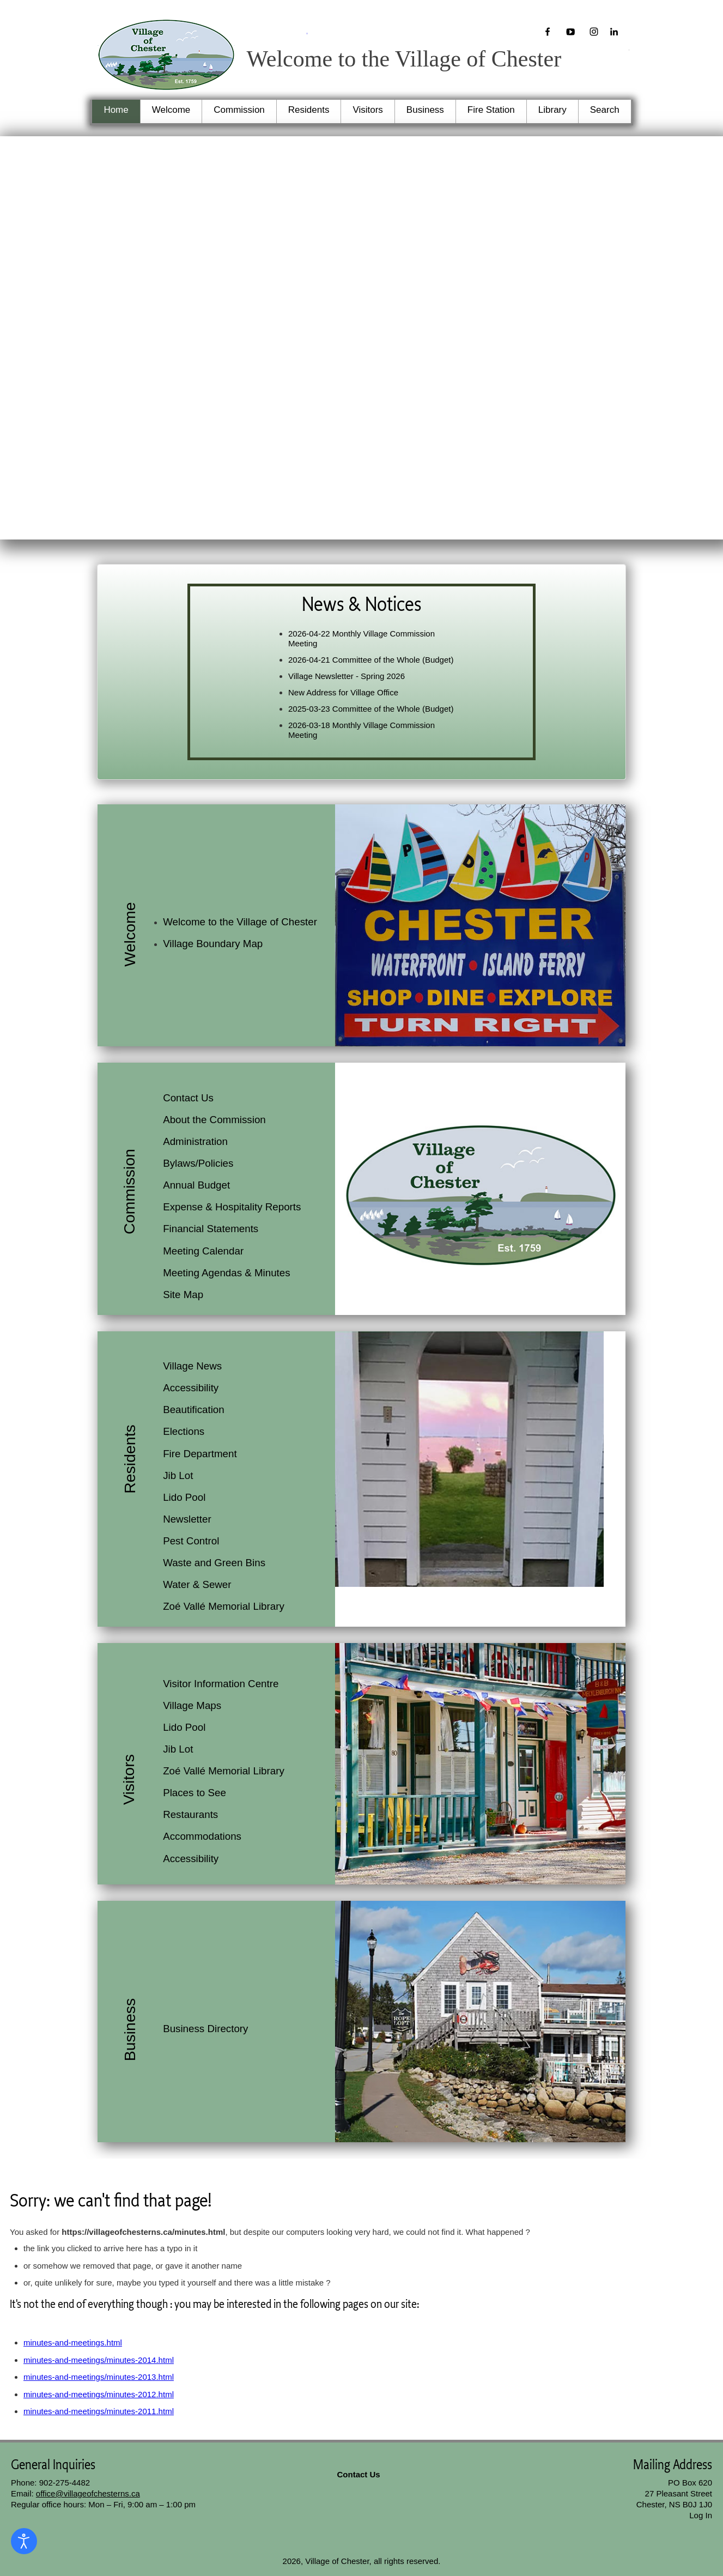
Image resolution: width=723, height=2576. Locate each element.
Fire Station (491, 110)
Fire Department (199, 1453)
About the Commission (214, 1119)
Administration (195, 1141)
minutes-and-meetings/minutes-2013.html (98, 2376)
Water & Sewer (197, 1584)
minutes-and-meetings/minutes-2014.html (98, 2360)
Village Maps (192, 1705)
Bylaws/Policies (198, 1163)
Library (552, 110)
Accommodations (202, 1836)
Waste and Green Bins (214, 1562)
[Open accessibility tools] (24, 2541)
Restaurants (190, 1814)
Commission (239, 110)
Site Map (183, 1294)
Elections (183, 1431)
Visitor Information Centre (220, 1683)
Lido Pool (184, 1497)
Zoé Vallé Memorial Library (223, 1606)
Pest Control (191, 1541)
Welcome (171, 110)
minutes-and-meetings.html (72, 2342)
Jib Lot (178, 1475)
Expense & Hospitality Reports (232, 1207)
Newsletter (187, 1519)
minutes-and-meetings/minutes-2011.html (98, 2411)
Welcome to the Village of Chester (240, 922)
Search (604, 110)
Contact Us (188, 1098)
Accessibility (190, 1387)
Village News (192, 1366)
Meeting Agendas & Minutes (226, 1272)
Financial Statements (210, 1228)
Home (116, 110)
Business (425, 110)
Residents (309, 110)
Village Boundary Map (213, 943)
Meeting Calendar (203, 1251)
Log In (700, 2515)
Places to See (194, 1792)
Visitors (367, 110)
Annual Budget (196, 1185)
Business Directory (205, 2028)
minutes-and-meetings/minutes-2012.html (98, 2394)
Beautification (193, 1409)
